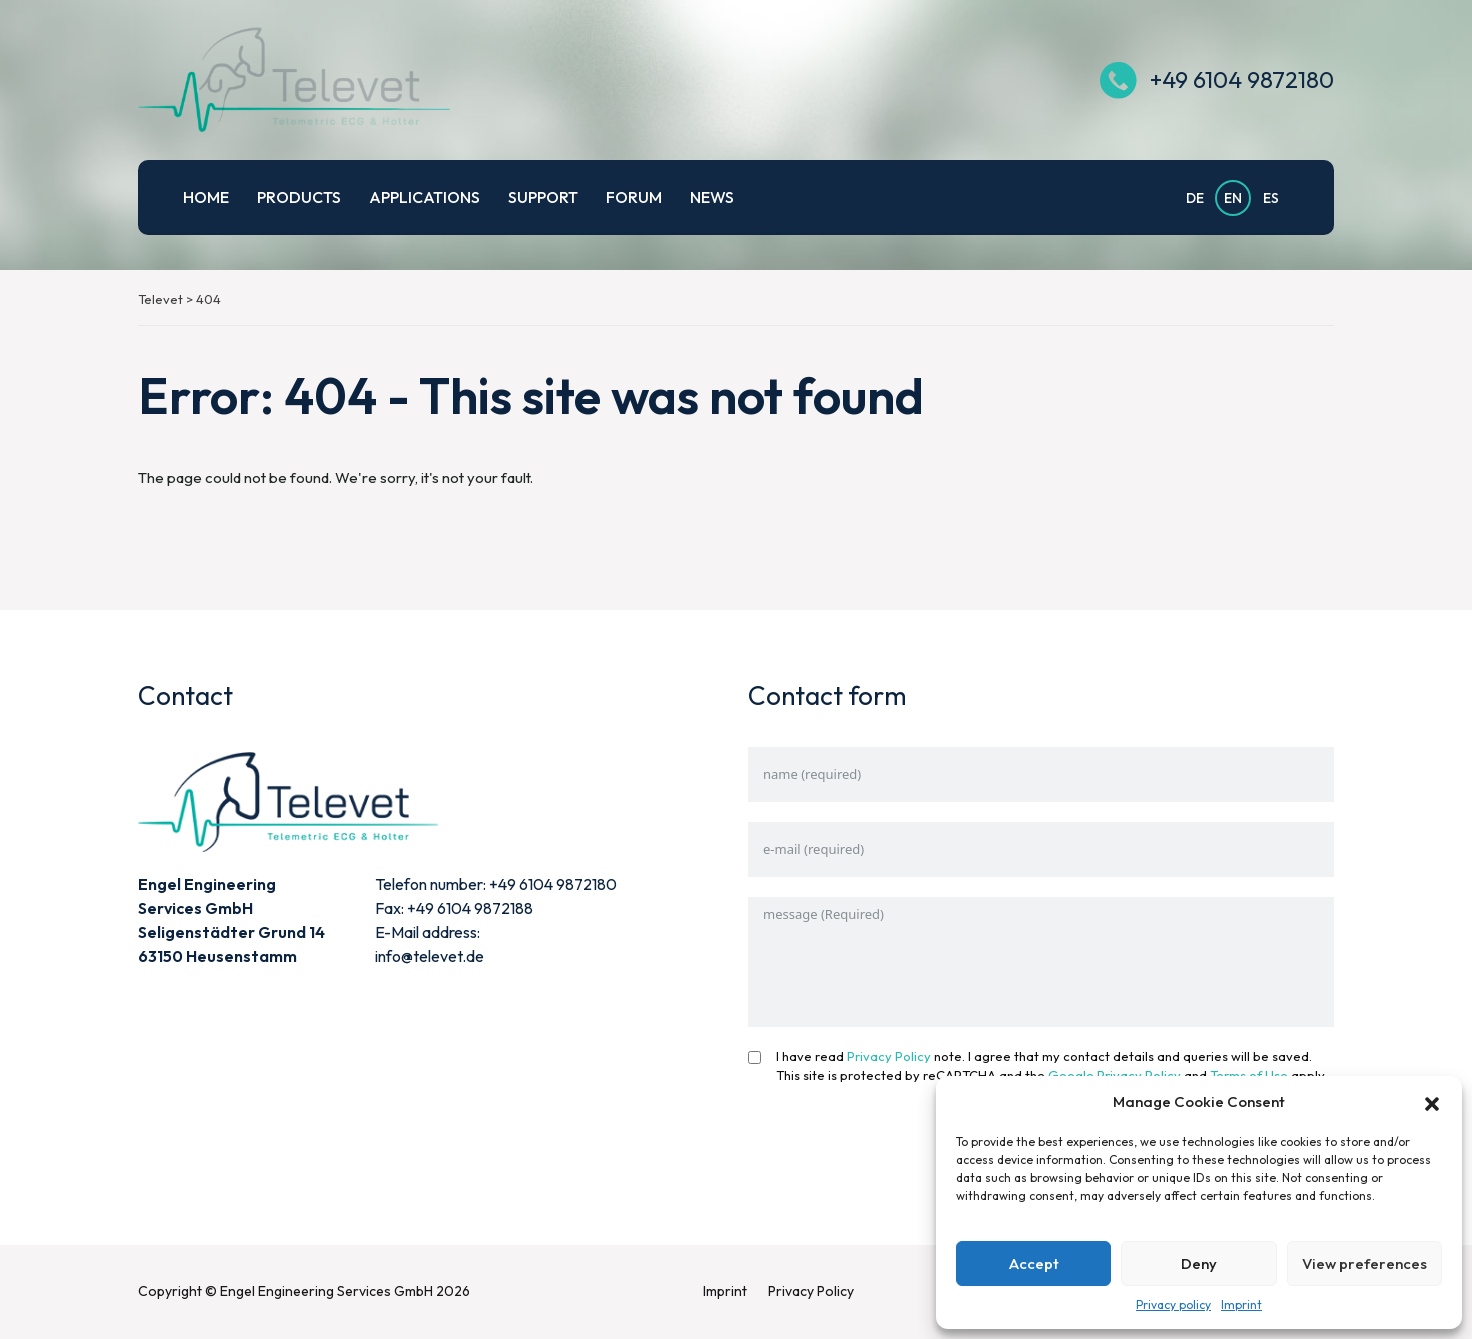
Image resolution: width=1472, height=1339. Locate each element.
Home (206, 197)
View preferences (1364, 1263)
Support (543, 197)
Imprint (1241, 1304)
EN (1233, 198)
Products (299, 197)
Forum (634, 197)
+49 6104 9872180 (1242, 79)
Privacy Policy (889, 1056)
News (712, 197)
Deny (1199, 1263)
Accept (1034, 1263)
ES (1271, 198)
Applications (424, 197)
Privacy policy (1173, 1304)
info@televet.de (429, 956)
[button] (1432, 1102)
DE (1195, 198)
